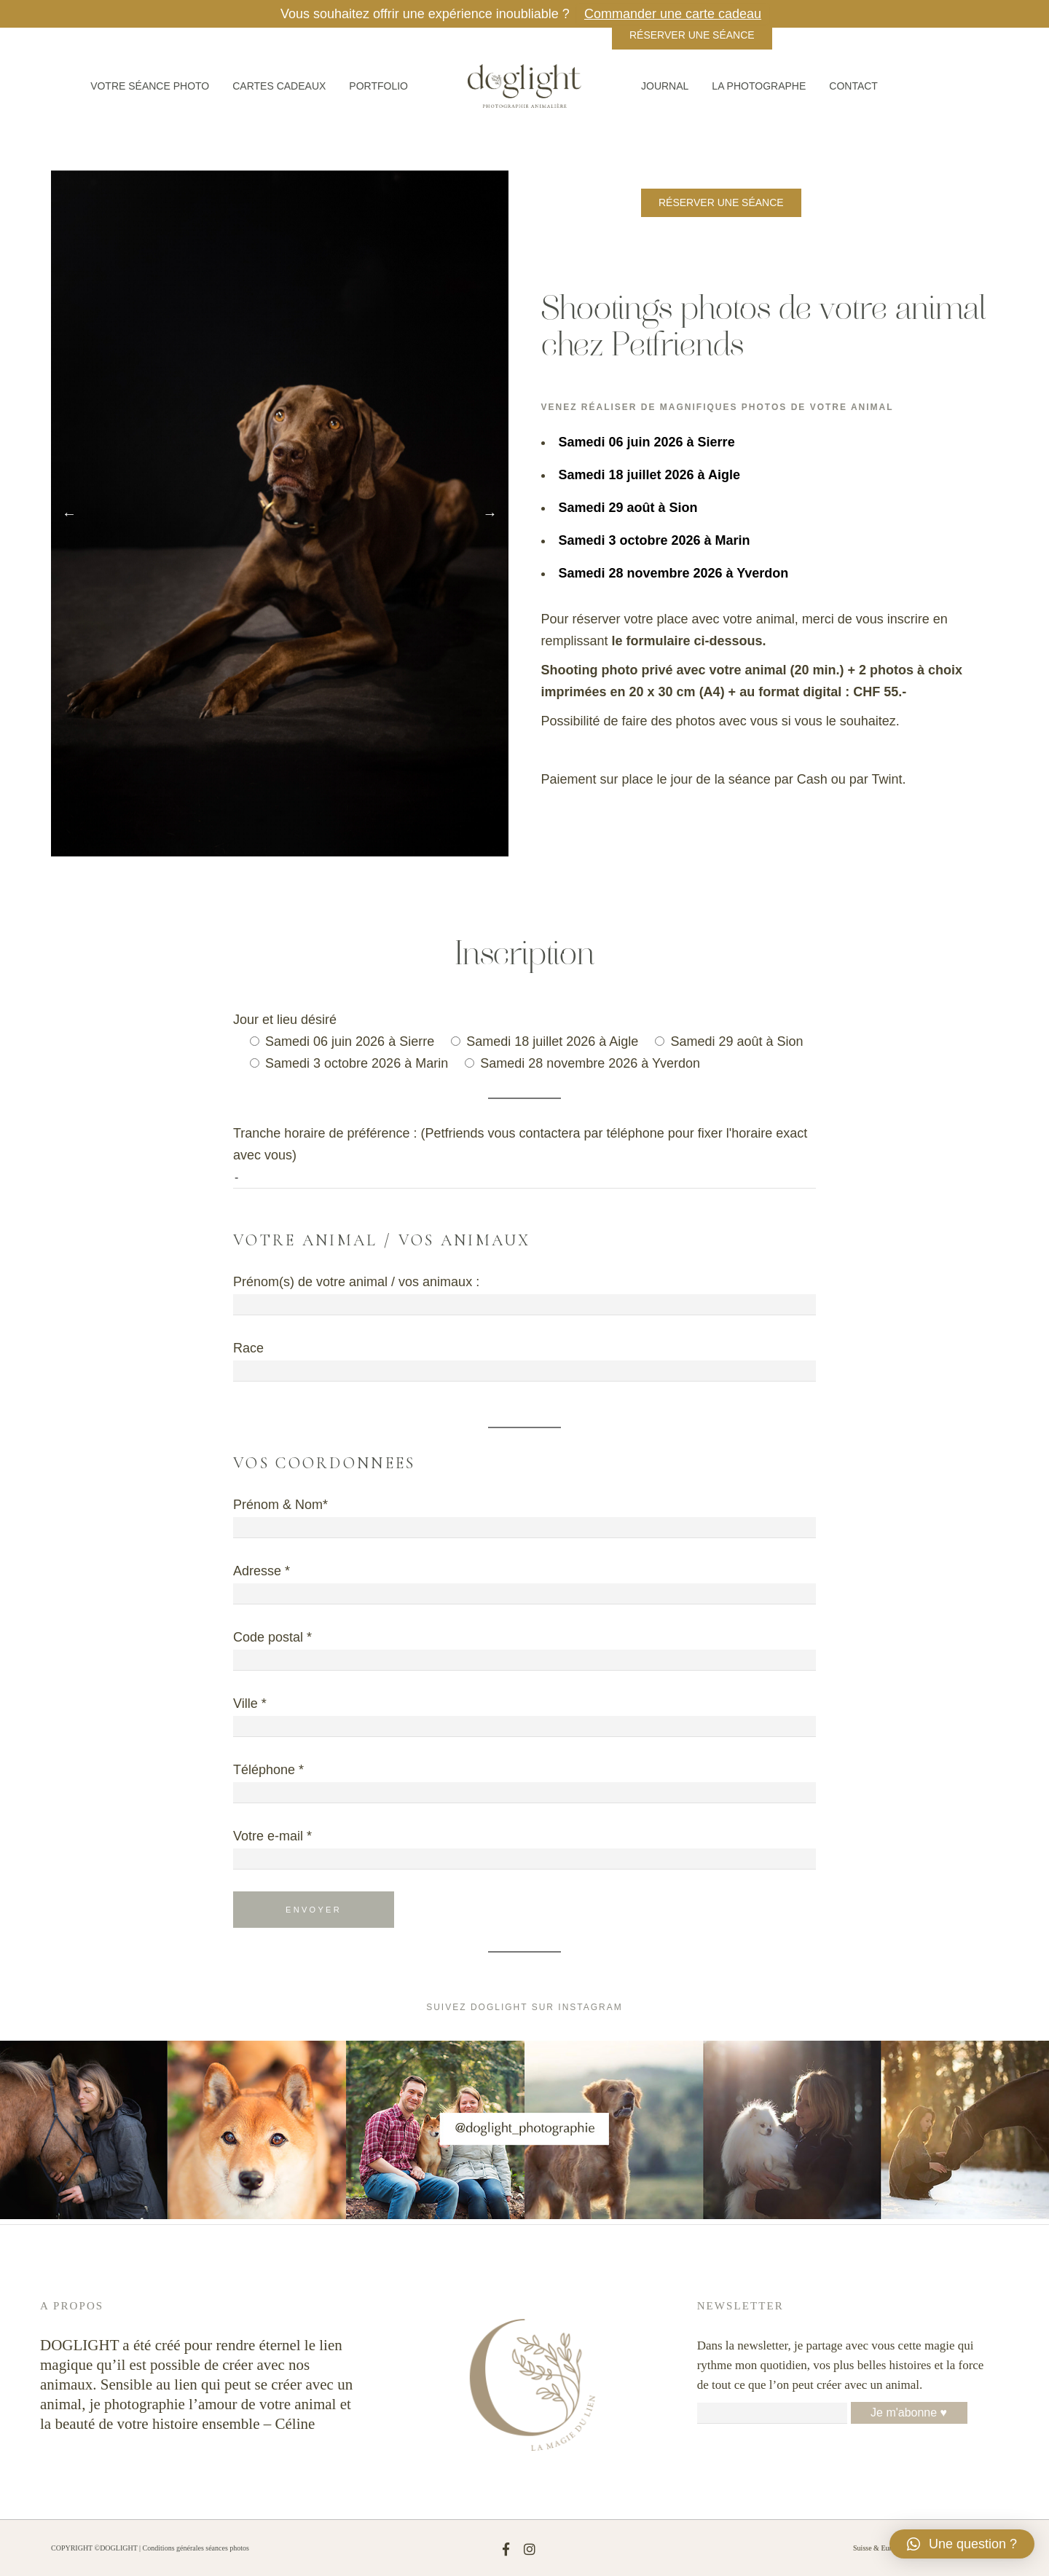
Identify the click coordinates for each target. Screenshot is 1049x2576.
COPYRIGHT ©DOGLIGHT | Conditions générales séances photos (150, 2548)
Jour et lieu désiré (285, 1019)
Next (490, 513)
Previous (69, 513)
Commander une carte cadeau (672, 14)
